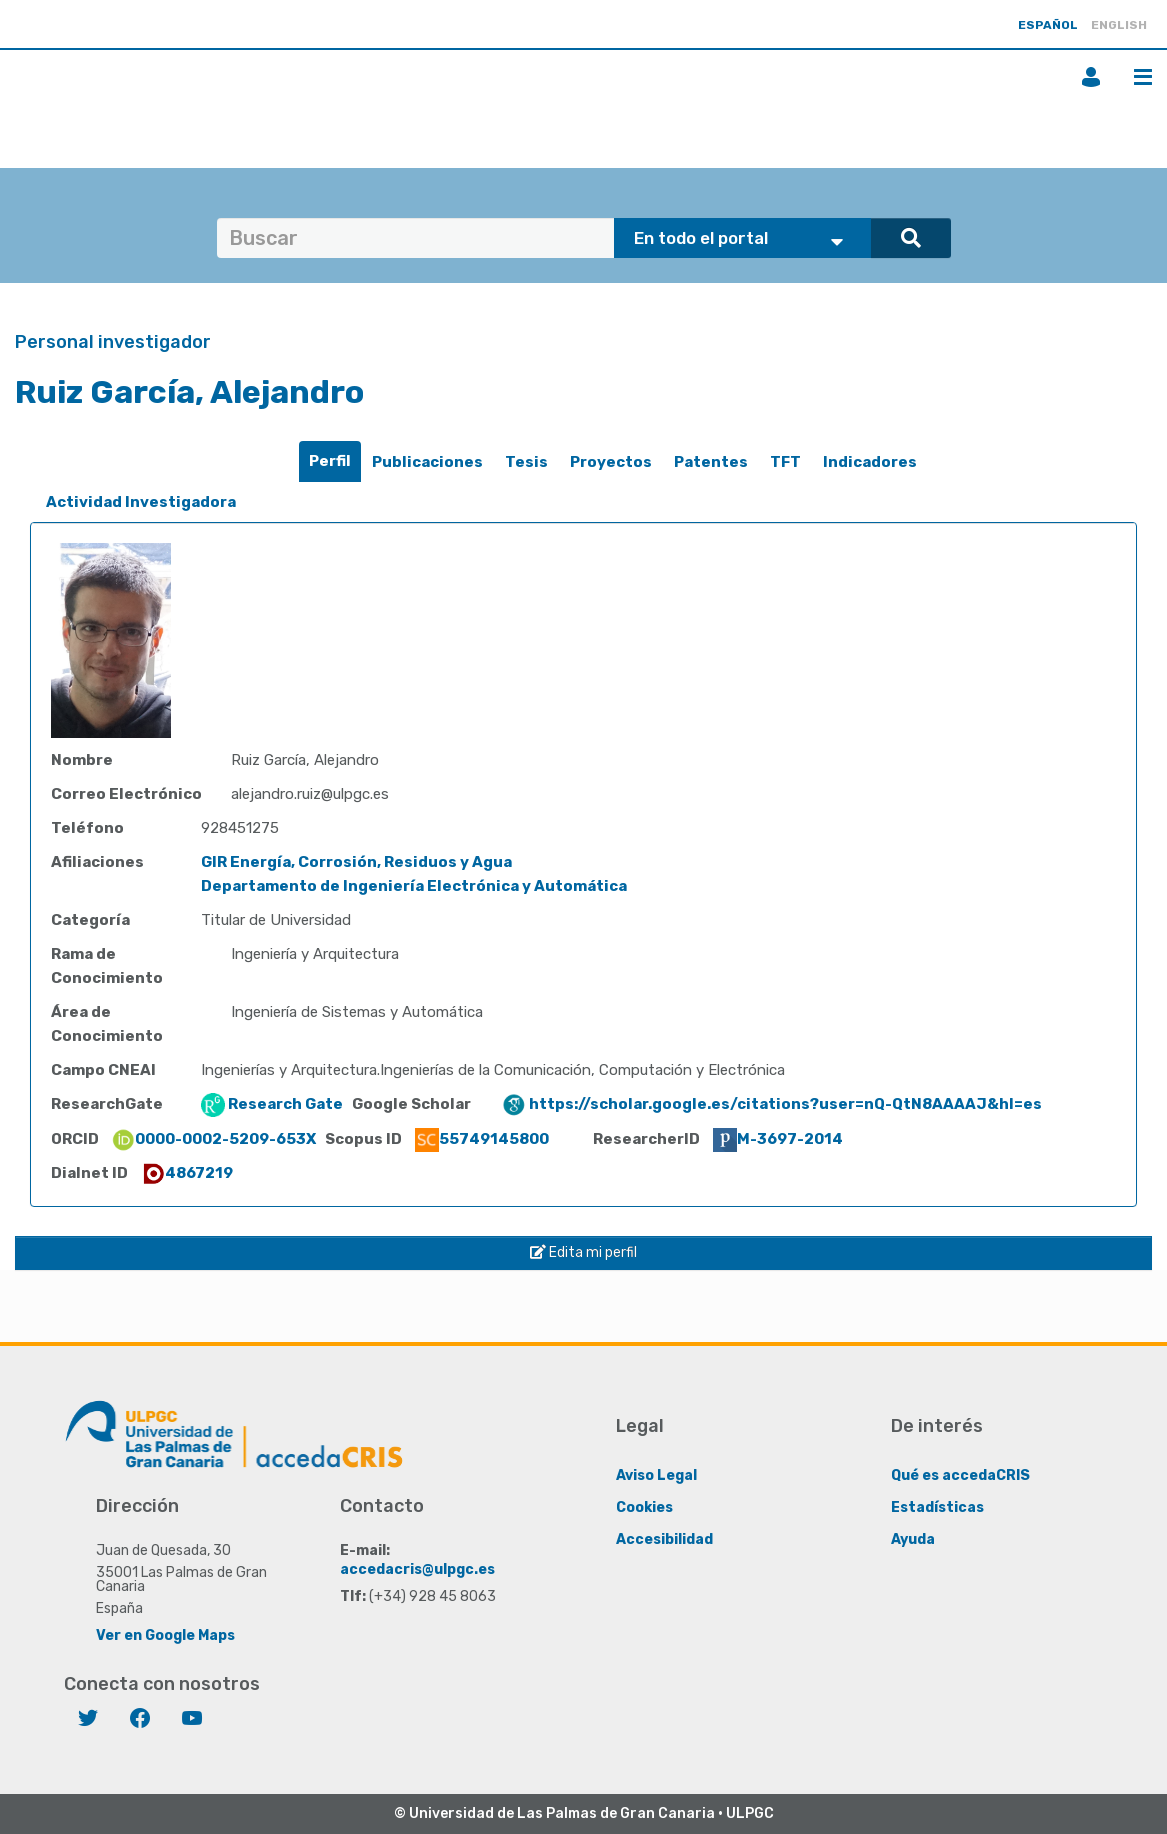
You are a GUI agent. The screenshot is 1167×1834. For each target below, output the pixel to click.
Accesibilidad (664, 1539)
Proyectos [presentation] (611, 462)
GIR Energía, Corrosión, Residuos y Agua (356, 862)
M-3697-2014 (778, 1139)
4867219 (187, 1173)
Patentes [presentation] (711, 462)
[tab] (330, 461)
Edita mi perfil (583, 1252)
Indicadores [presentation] (870, 462)
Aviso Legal (656, 1475)
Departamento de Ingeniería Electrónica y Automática (414, 886)
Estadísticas (937, 1507)
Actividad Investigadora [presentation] (141, 502)
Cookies (644, 1507)
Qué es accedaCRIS (960, 1475)
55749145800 (482, 1139)
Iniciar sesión (1091, 77)
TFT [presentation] (785, 462)
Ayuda (913, 1539)
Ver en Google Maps (165, 1635)
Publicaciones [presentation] (427, 462)
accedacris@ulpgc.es (417, 1569)
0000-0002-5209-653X (213, 1139)
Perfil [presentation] (330, 461)
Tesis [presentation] (526, 462)
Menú (1143, 77)
